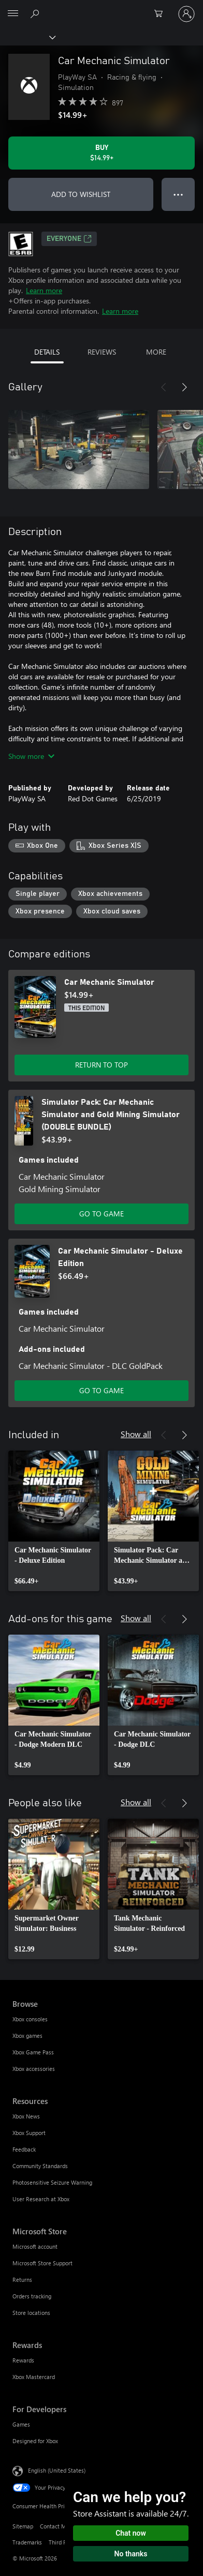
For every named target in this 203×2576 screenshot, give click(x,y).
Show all (136, 1433)
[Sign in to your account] (186, 14)
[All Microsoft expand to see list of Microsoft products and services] (13, 14)
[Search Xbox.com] (36, 13)
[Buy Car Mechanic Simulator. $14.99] (101, 153)
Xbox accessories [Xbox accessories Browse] (33, 2068)
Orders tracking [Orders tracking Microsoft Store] (31, 2296)
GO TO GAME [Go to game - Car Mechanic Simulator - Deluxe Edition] (101, 1390)
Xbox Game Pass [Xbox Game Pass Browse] (33, 2052)
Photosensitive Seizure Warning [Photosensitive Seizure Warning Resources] (52, 2182)
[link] (53, 1521)
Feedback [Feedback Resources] (24, 2149)
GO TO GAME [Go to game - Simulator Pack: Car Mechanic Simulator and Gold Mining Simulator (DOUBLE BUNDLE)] (101, 1213)
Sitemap (22, 2526)
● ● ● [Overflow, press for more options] (178, 194)
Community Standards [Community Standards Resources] (40, 2165)
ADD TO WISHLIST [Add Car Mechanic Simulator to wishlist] (80, 194)
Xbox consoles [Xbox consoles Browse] (30, 2019)
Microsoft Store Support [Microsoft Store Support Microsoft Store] (42, 2263)
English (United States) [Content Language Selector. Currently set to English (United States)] (56, 2470)
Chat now (130, 2533)
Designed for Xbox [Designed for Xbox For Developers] (35, 2440)
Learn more (44, 290)
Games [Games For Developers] (21, 2424)
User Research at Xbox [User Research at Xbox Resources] (40, 2199)
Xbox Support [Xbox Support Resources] (29, 2132)
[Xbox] (27, 36)
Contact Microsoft (62, 2526)
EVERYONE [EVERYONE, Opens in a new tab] (69, 239)
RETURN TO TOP (101, 1065)
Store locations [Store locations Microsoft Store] (31, 2312)
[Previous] (163, 387)
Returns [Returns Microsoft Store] (22, 2279)
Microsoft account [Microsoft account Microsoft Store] (34, 2246)
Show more (31, 756)
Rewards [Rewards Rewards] (23, 2360)
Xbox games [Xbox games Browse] (27, 2035)
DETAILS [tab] (47, 352)
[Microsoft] (101, 8)
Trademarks (27, 2542)
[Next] (184, 387)
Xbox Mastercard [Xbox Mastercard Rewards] (33, 2376)
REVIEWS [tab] (102, 352)
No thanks (131, 2554)
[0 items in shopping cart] (161, 14)
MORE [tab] (156, 352)
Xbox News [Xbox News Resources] (26, 2116)
